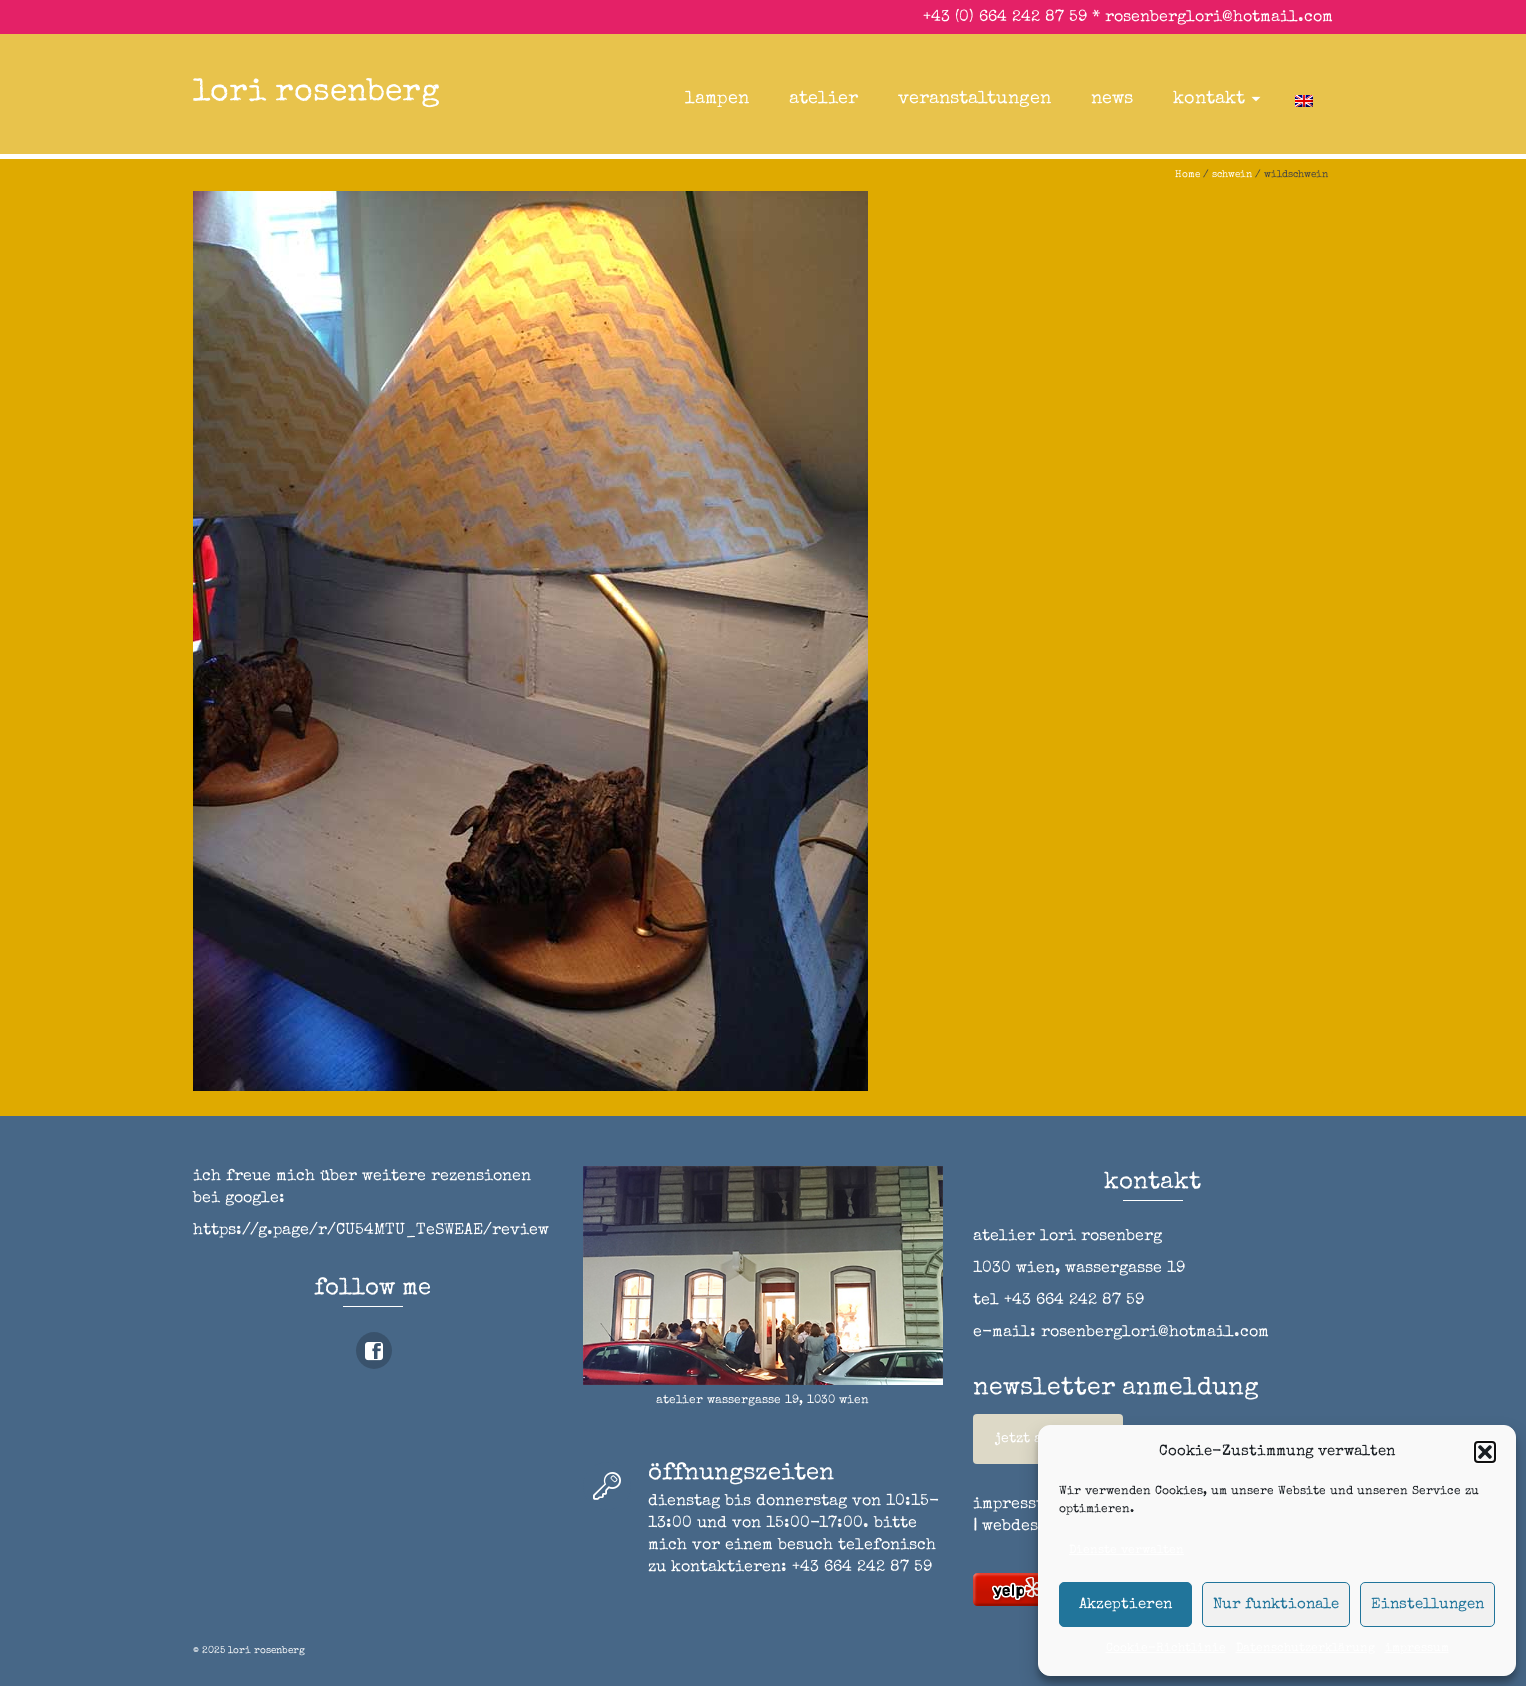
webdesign (1024, 1527)
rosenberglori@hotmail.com (1219, 18)
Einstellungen (1427, 1604)
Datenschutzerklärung (1305, 1649)
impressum (1417, 1649)
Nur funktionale (1276, 1604)
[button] (1485, 1452)
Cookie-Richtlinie (1166, 1649)
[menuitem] (1304, 99)
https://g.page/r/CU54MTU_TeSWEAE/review (371, 1231)
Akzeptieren (1125, 1604)
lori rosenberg (316, 93)
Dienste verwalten (1126, 1551)
